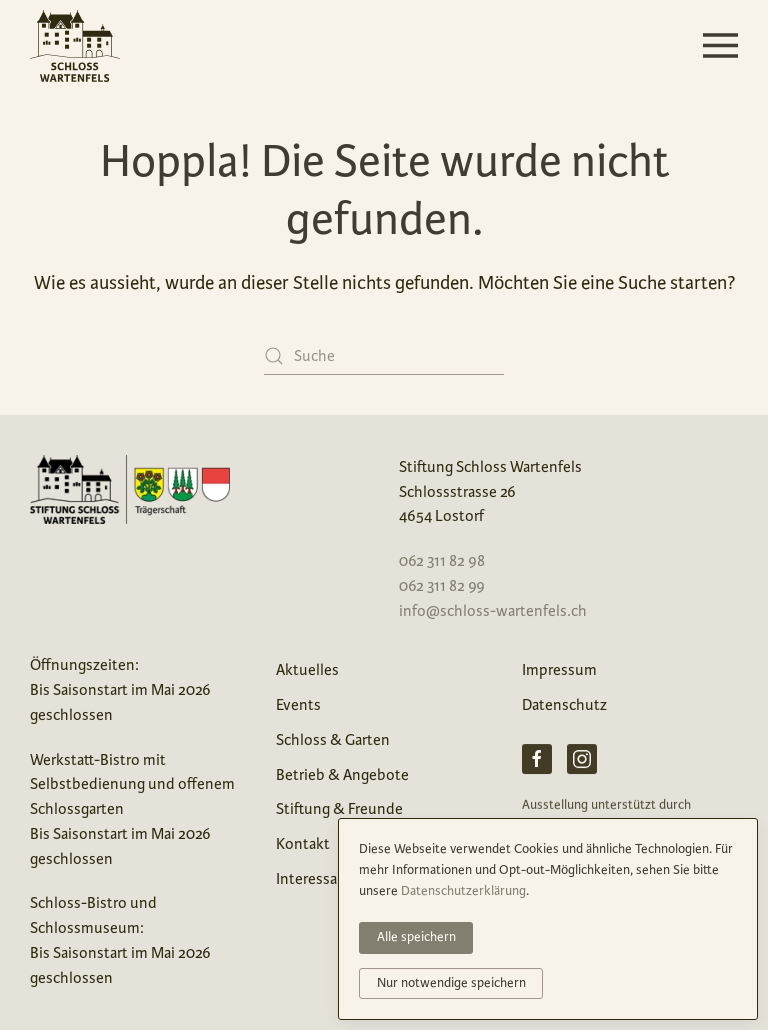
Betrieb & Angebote (342, 774)
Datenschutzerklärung (463, 891)
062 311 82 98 (442, 560)
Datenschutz (564, 704)
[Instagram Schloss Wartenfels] (582, 761)
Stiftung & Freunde (339, 808)
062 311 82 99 (442, 585)
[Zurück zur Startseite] (75, 46)
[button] (720, 46)
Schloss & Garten (333, 739)
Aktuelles (307, 669)
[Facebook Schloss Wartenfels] (537, 761)
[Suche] (384, 356)
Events (298, 704)
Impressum (559, 669)
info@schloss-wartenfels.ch (493, 610)
